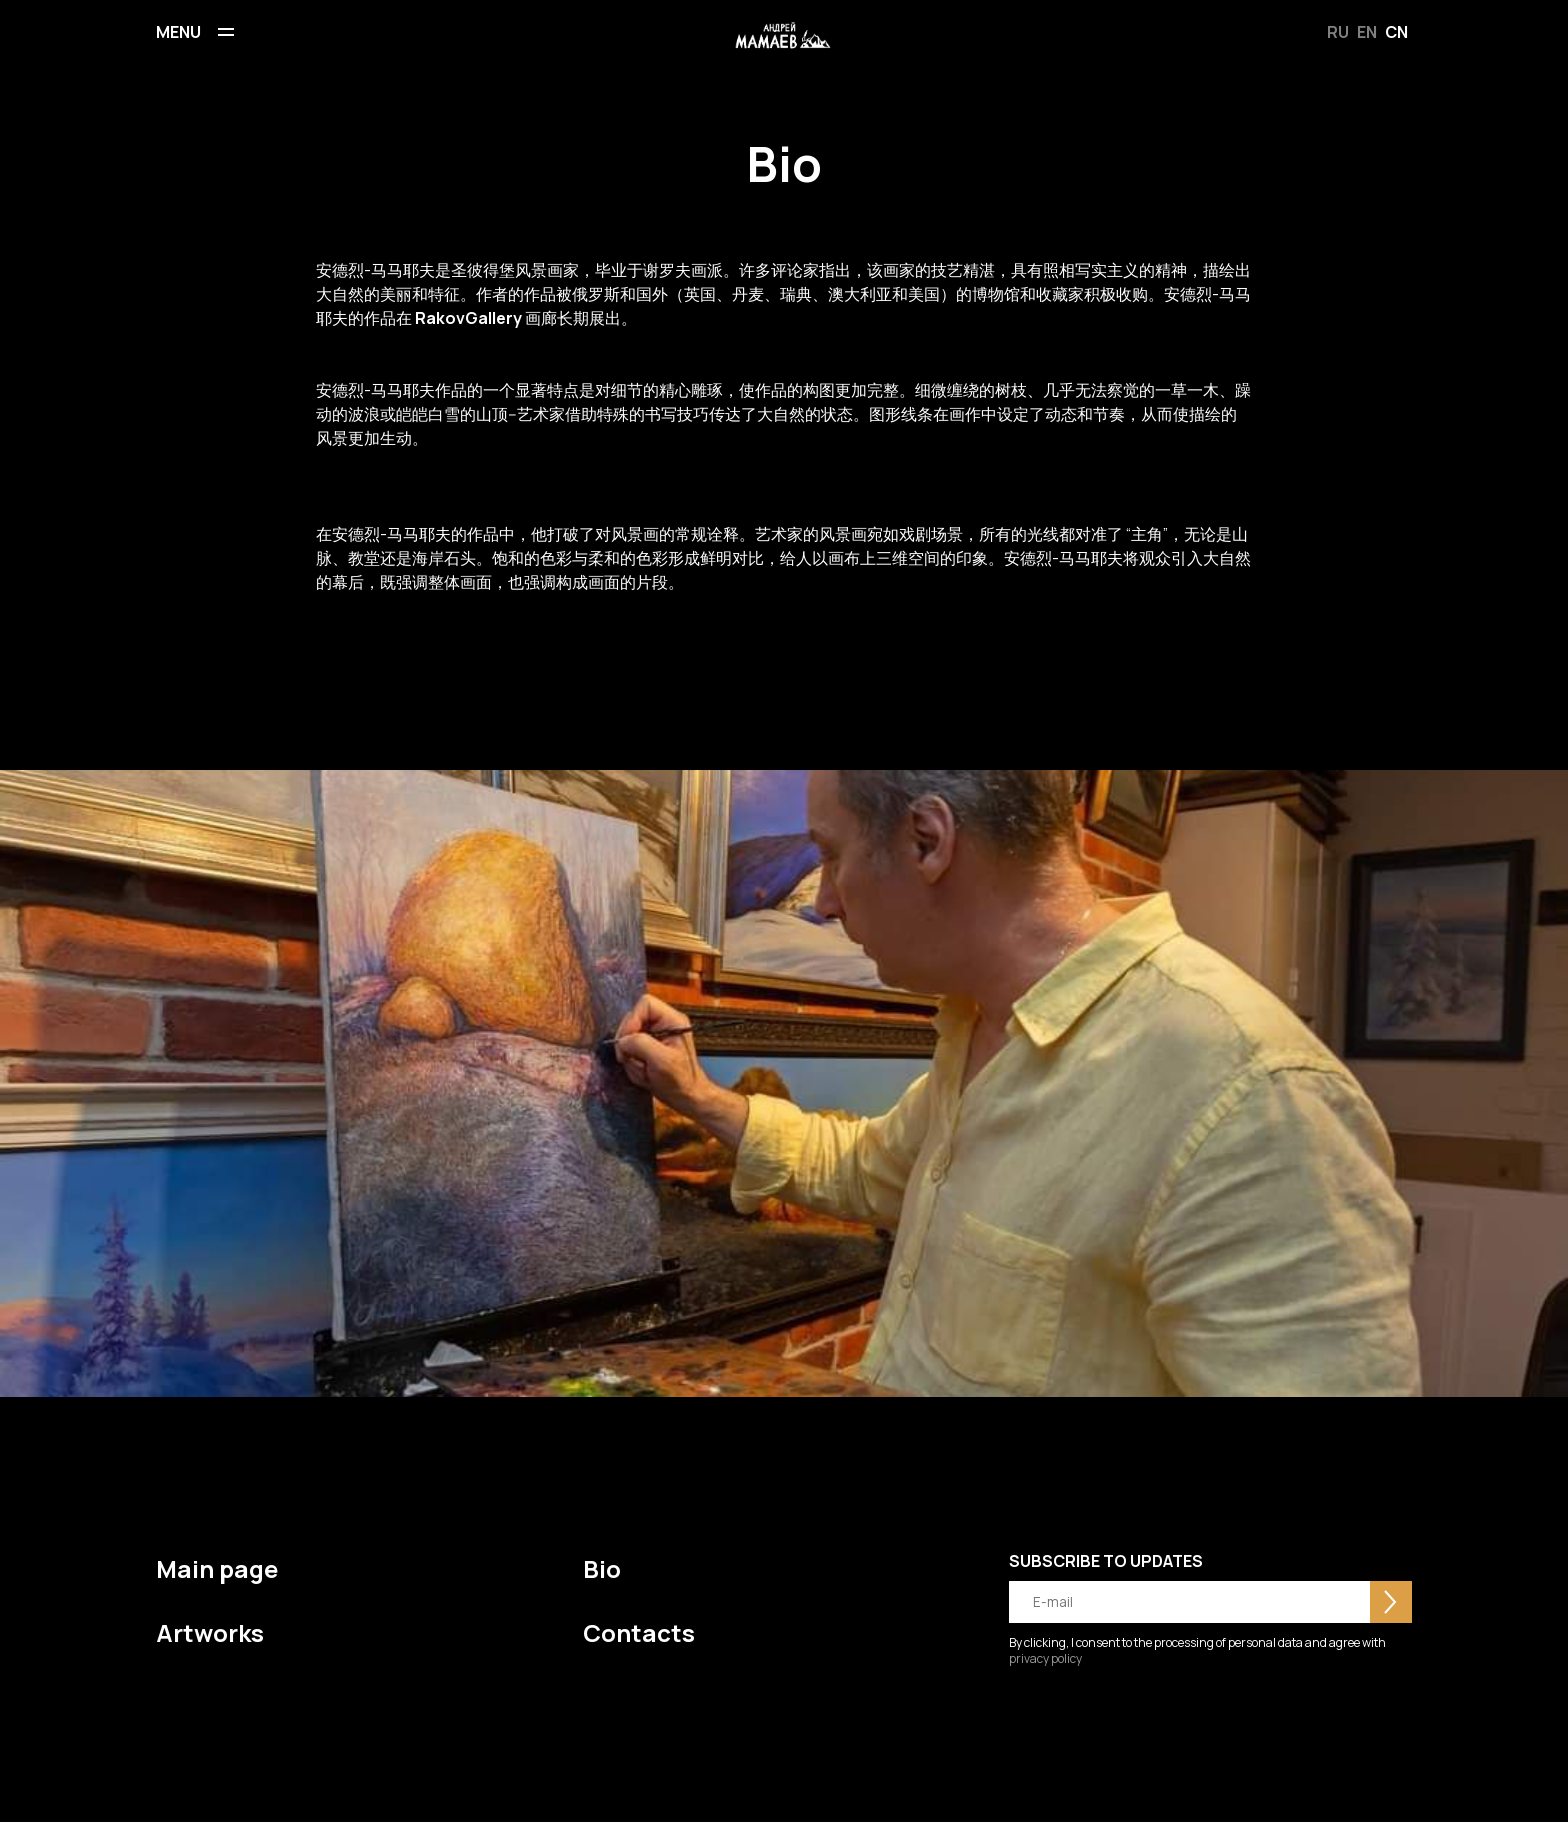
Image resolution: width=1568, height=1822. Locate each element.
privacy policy (1045, 1658)
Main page (217, 1568)
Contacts (639, 1632)
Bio (602, 1568)
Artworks (210, 1632)
